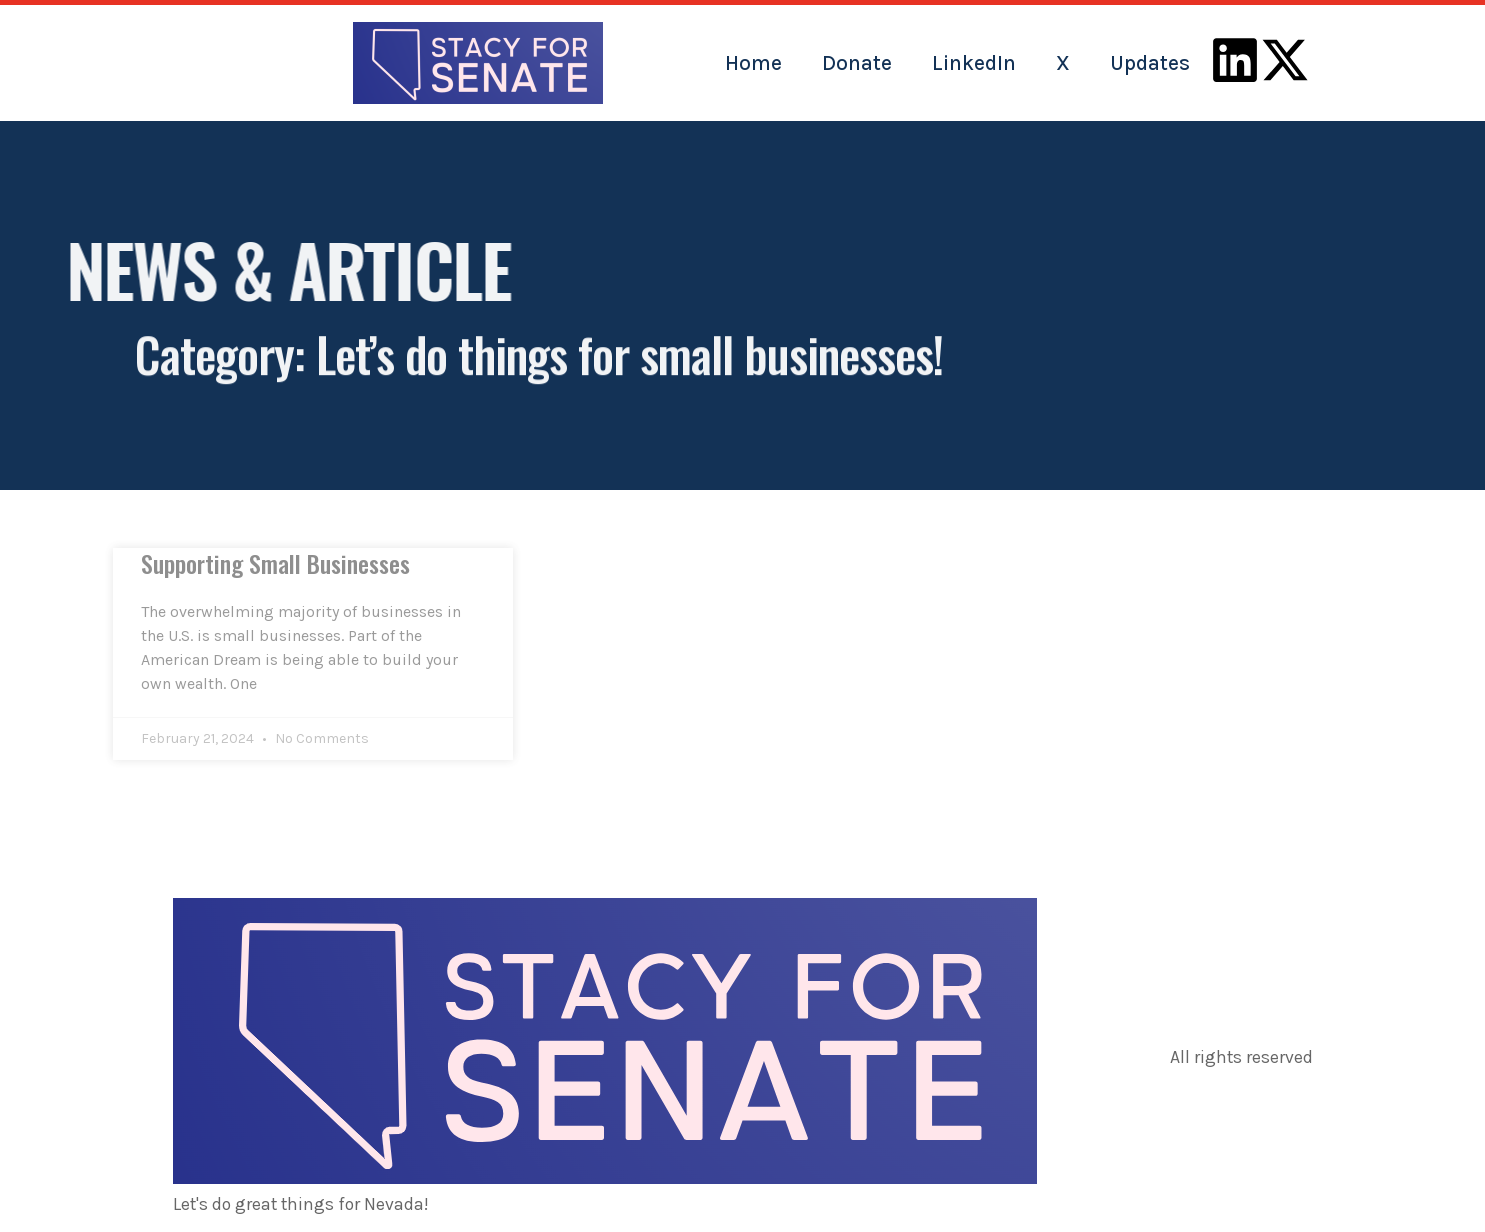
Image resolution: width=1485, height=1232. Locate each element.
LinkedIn (974, 63)
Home (753, 63)
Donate (857, 63)
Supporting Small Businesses (275, 563)
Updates (1150, 63)
